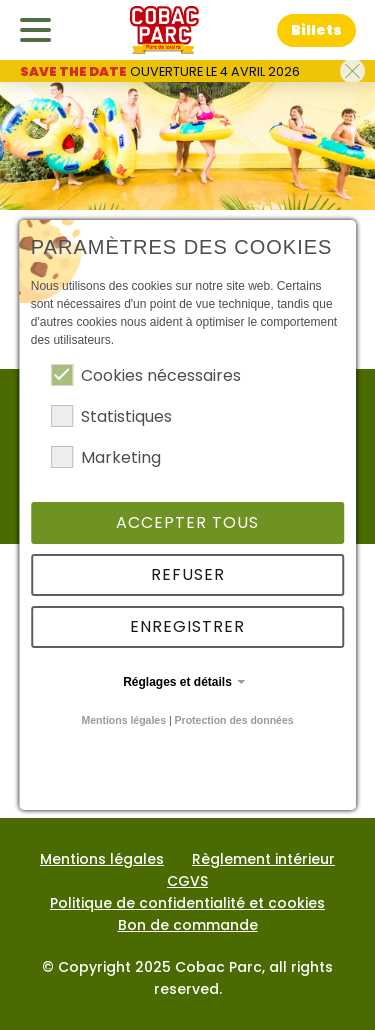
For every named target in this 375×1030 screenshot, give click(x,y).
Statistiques (111, 416)
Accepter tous (187, 522)
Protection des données (234, 720)
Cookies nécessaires (146, 375)
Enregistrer (187, 626)
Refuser (188, 574)
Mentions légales (123, 720)
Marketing (106, 457)
